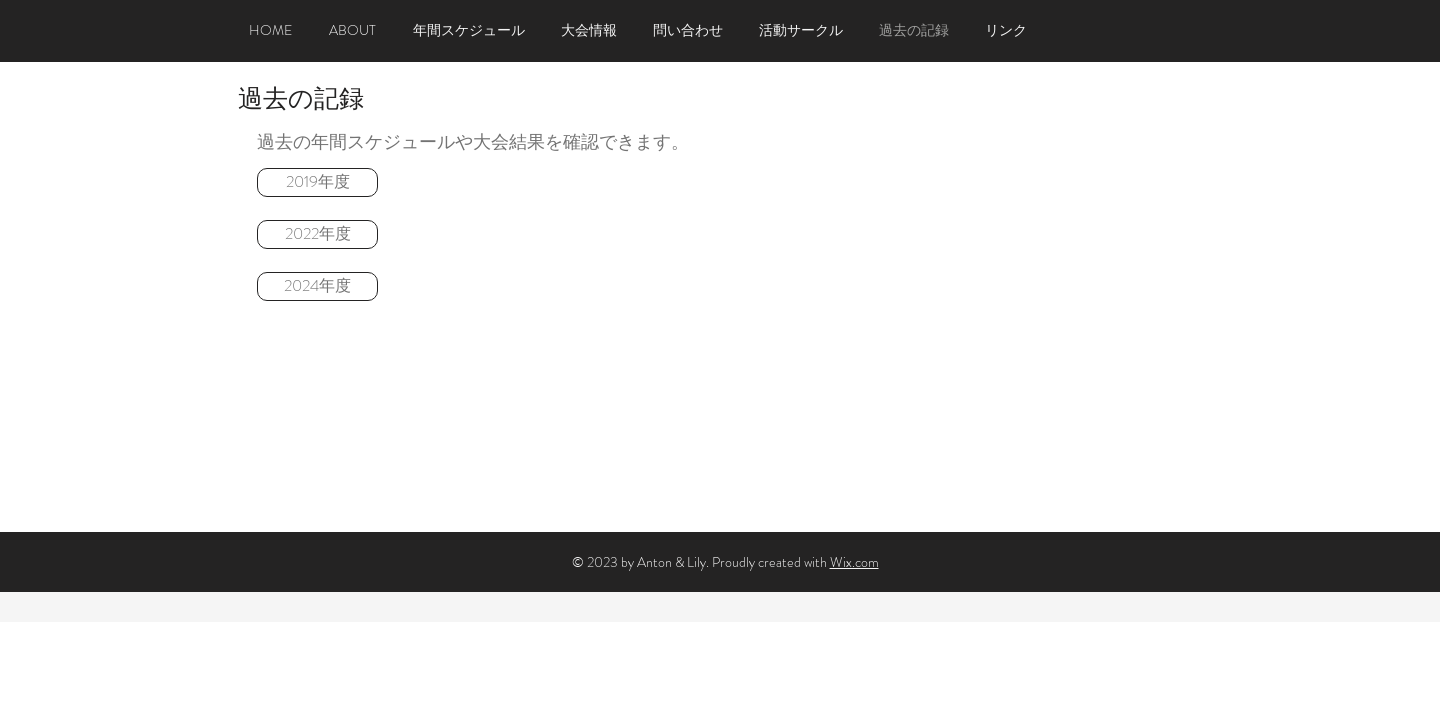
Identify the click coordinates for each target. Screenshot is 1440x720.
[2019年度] (317, 182)
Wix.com (854, 562)
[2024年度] (317, 286)
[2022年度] (317, 234)
